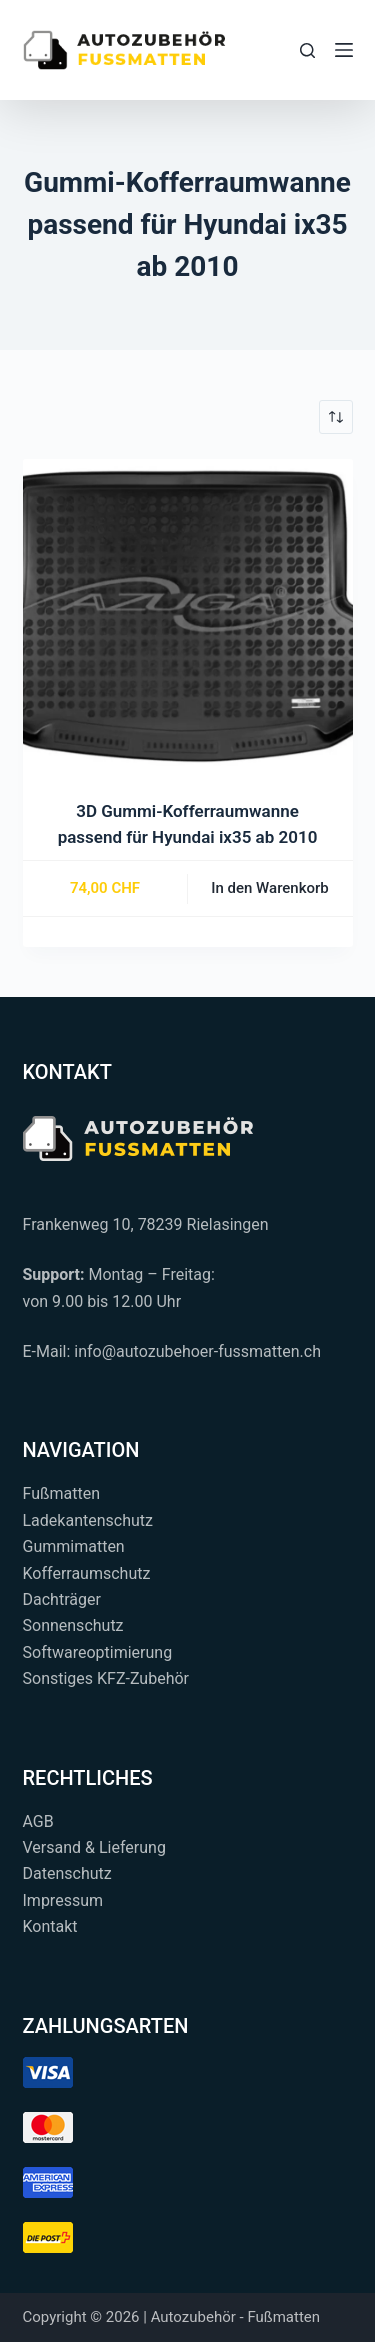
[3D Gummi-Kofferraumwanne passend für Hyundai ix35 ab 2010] (188, 624)
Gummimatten (74, 1546)
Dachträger (62, 1599)
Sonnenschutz (73, 1625)
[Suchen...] (307, 50)
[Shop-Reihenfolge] (336, 417)
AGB (38, 1821)
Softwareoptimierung (98, 1652)
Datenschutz (67, 1873)
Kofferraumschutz (87, 1573)
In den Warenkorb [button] (270, 888)
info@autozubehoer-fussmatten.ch (197, 1351)
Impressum (63, 1900)
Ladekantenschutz (88, 1520)
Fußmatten (62, 1493)
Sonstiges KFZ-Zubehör (106, 1678)
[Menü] (344, 50)
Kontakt (50, 1926)
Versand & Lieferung (94, 1847)
